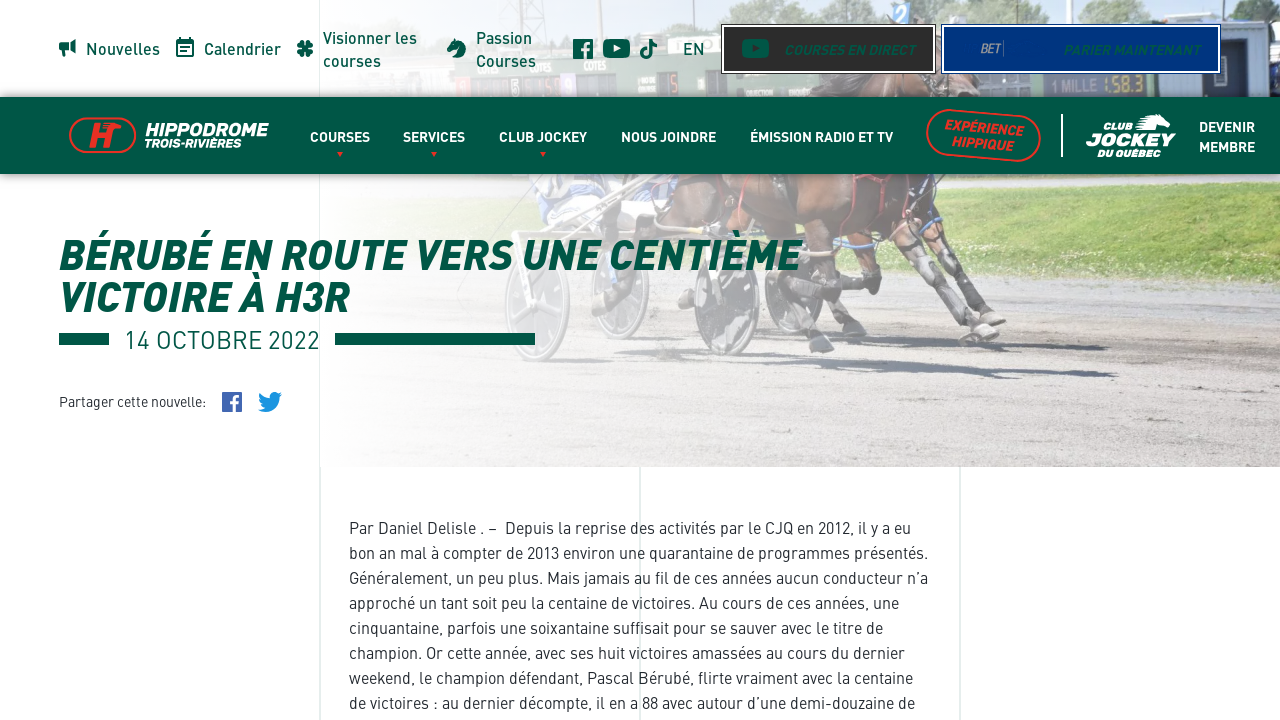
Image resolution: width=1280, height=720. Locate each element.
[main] (640, 360)
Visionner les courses (370, 49)
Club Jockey (543, 136)
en (694, 48)
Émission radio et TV (821, 136)
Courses (340, 136)
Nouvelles (123, 48)
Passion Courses (506, 49)
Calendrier (242, 48)
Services (434, 136)
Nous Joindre (668, 136)
